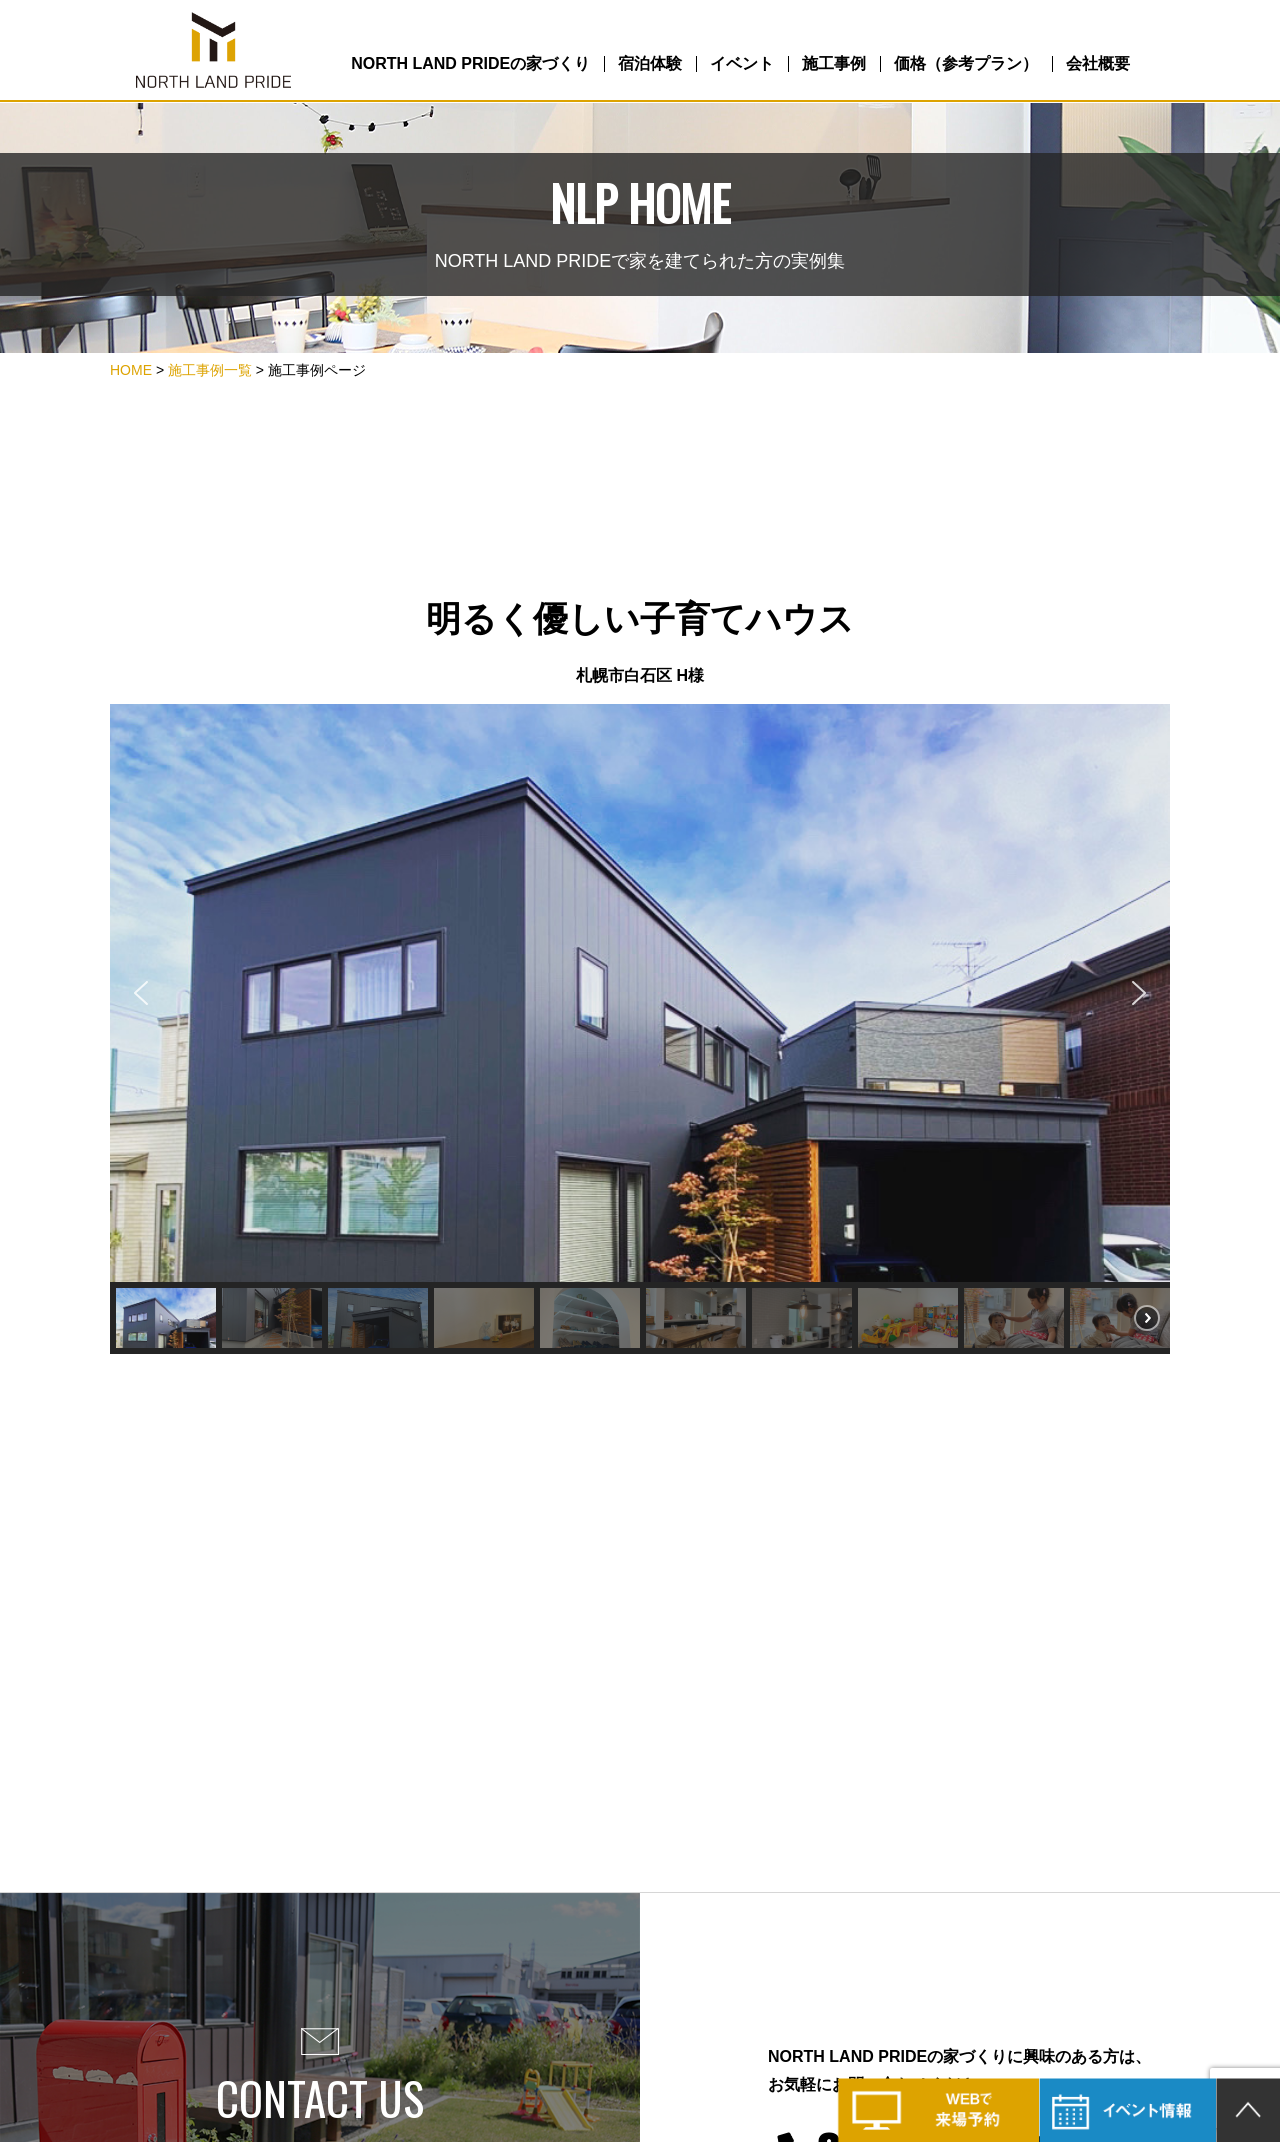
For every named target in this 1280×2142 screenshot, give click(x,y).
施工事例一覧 (210, 370)
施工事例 (834, 63)
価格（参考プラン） (966, 63)
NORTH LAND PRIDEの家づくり (470, 63)
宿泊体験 (650, 63)
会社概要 (1098, 63)
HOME (131, 370)
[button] (141, 993)
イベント (742, 63)
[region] (640, 1029)
